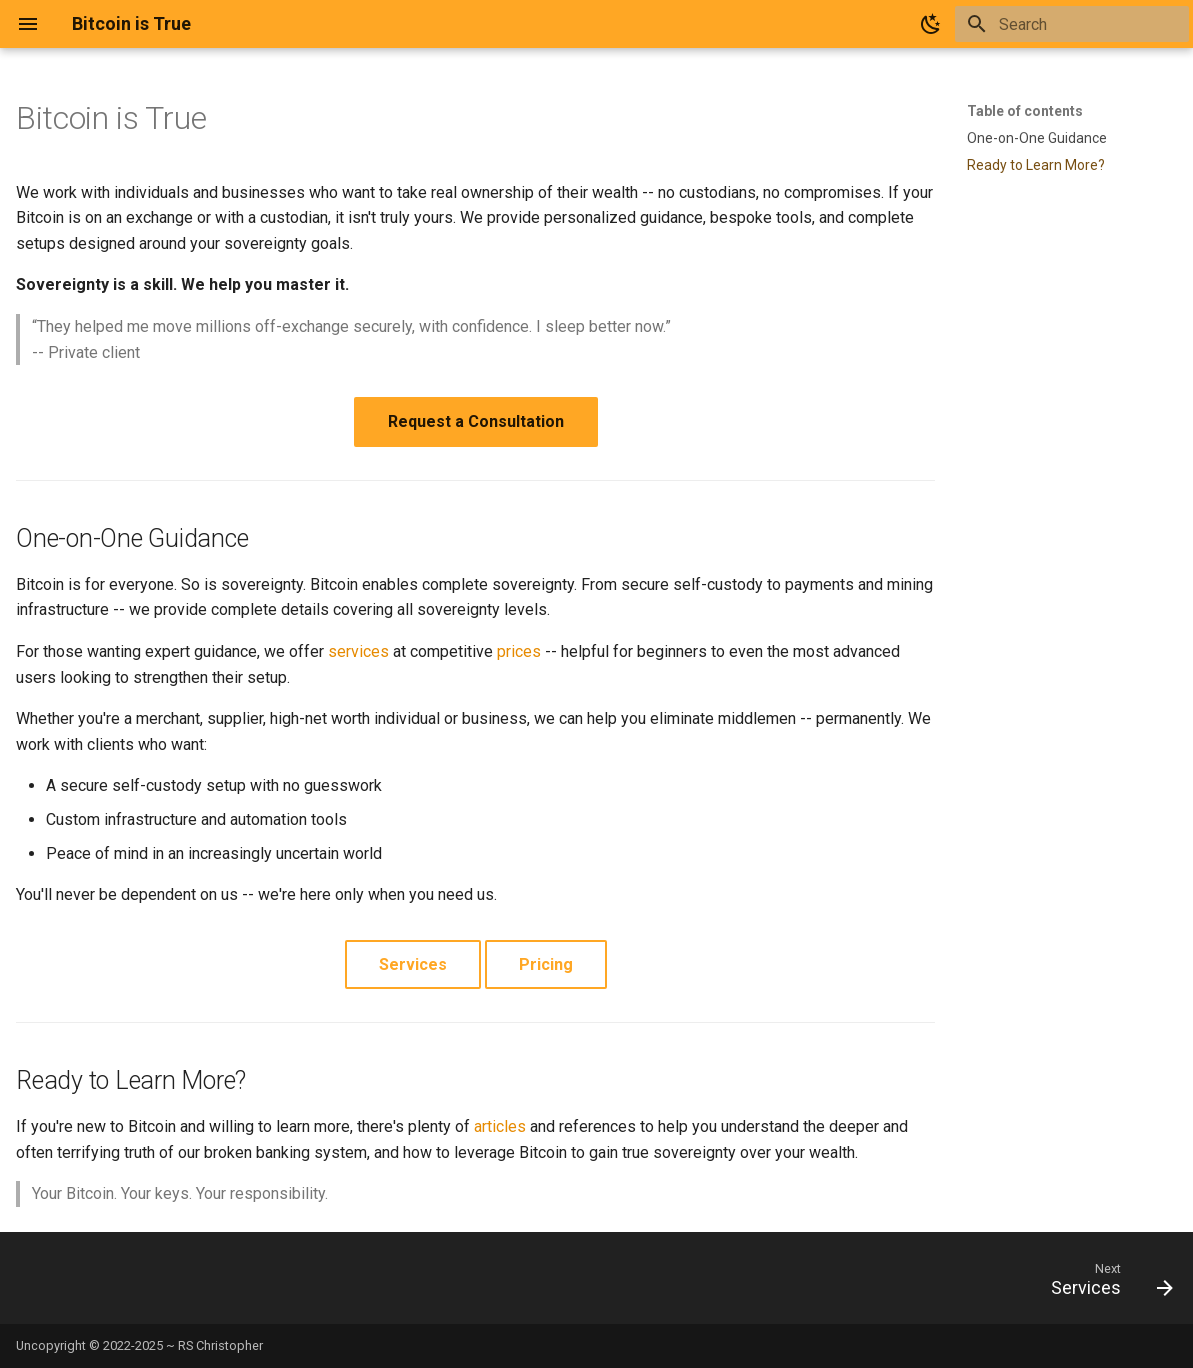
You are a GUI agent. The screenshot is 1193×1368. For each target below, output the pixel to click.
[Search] (1072, 24)
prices (519, 651)
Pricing (546, 964)
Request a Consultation (476, 421)
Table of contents (1025, 111)
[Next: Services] (1105, 1284)
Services (413, 964)
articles (500, 1126)
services (358, 651)
